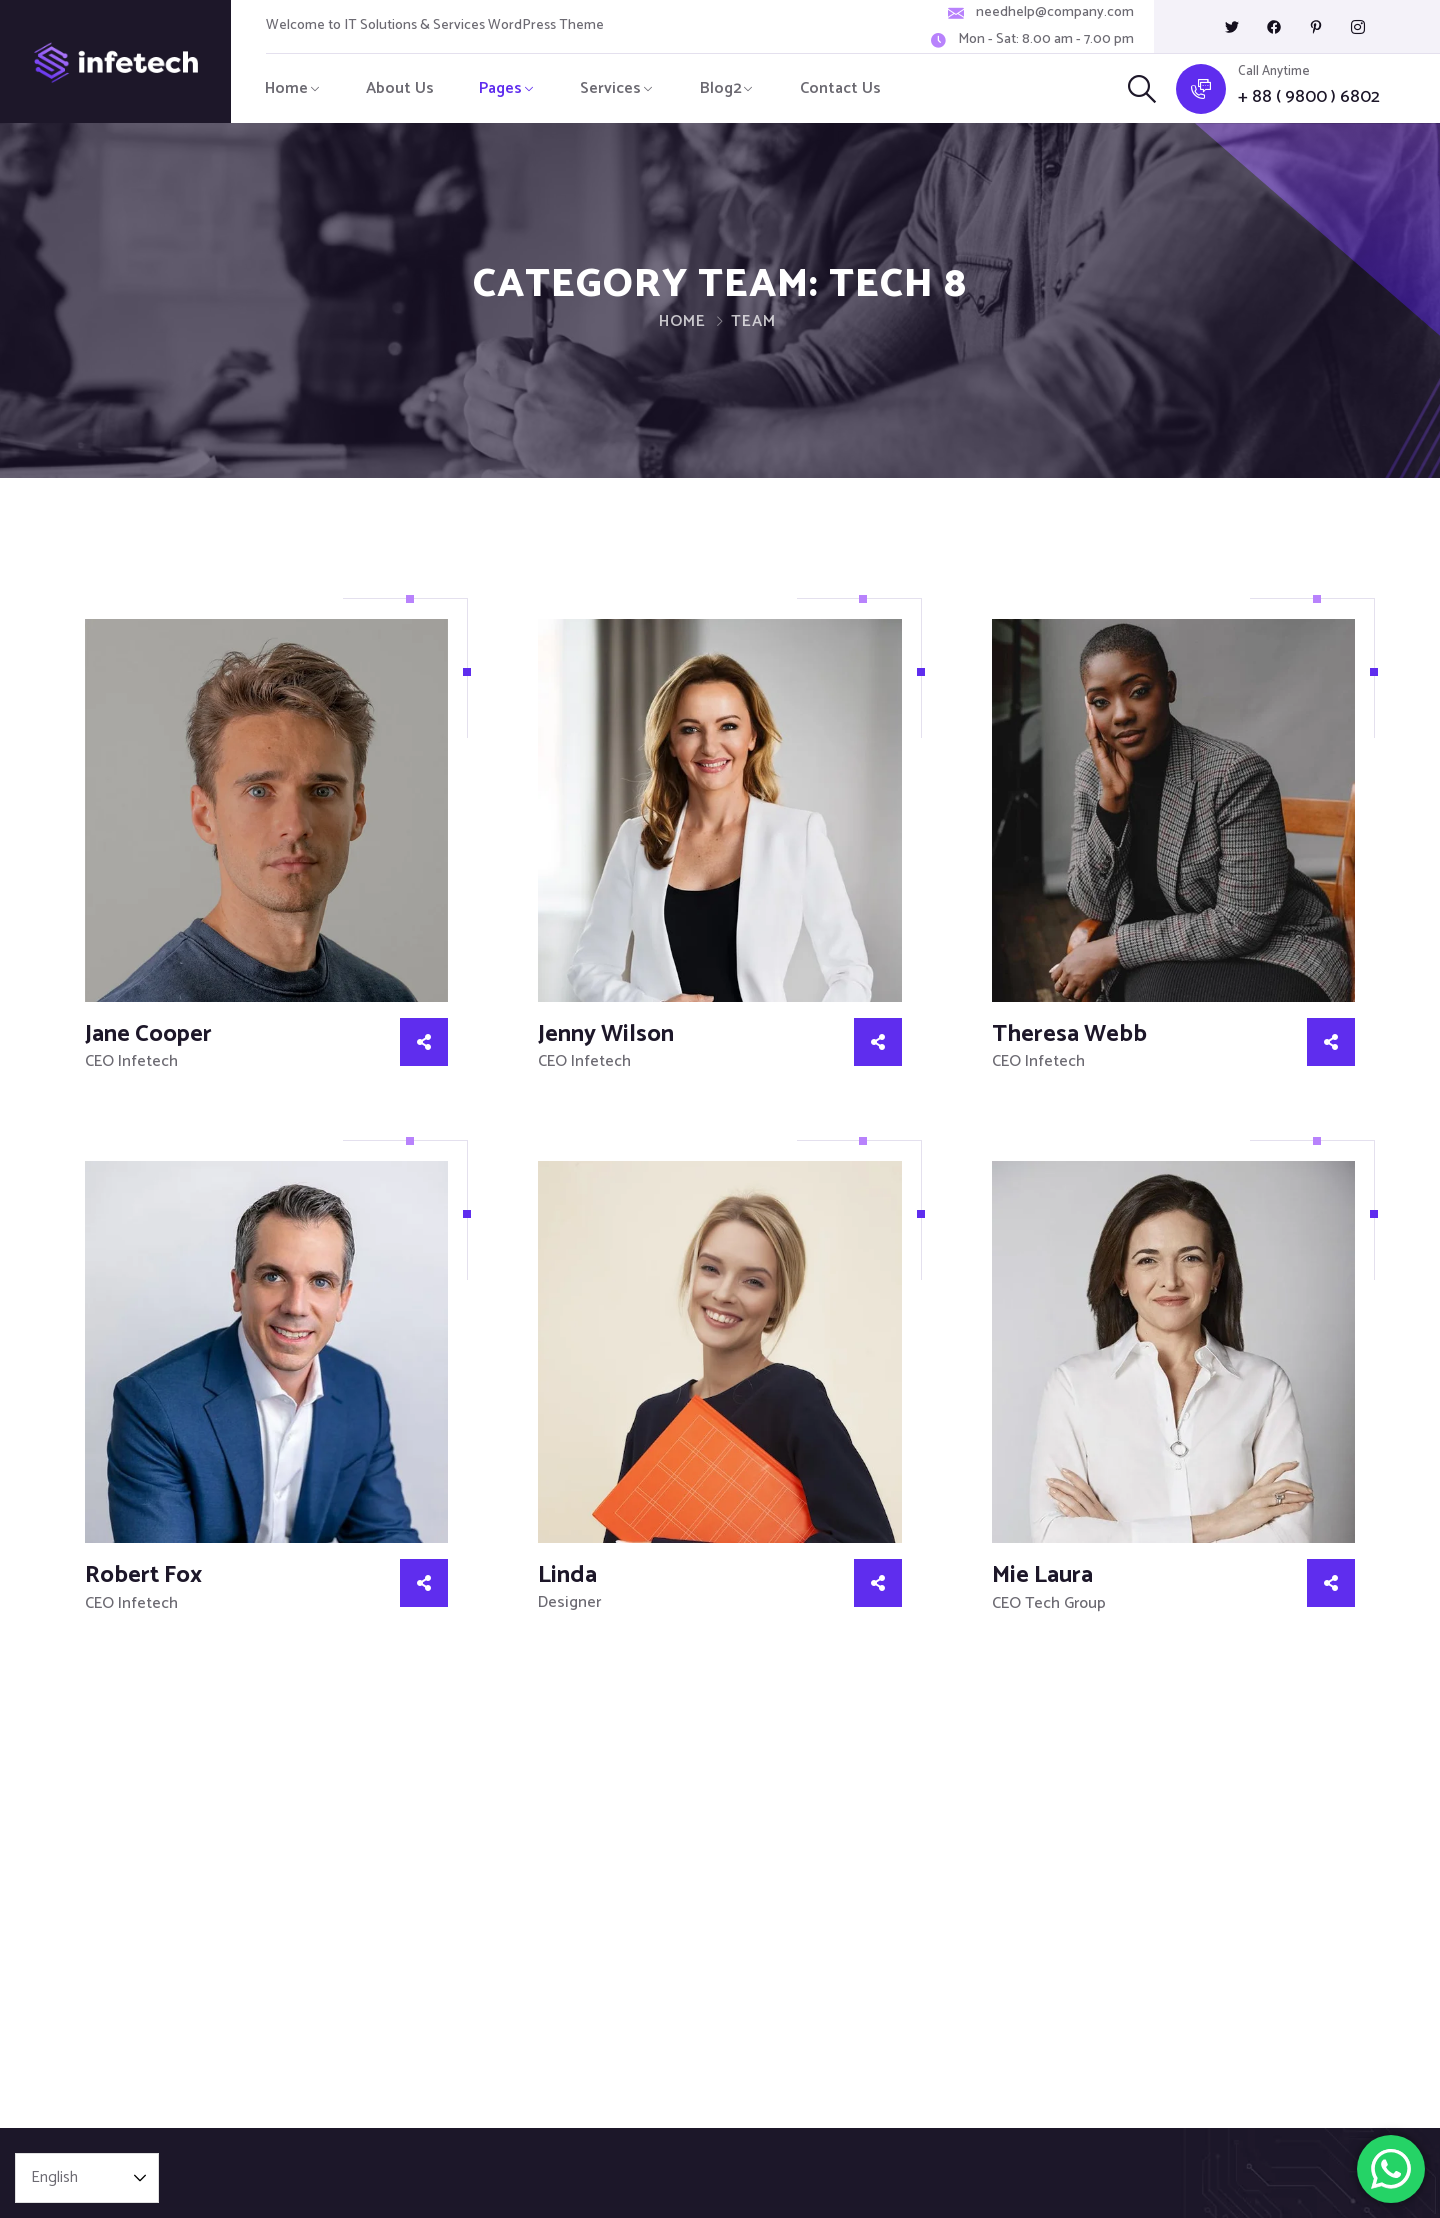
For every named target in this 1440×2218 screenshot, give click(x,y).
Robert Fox (143, 1575)
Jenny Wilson (606, 1034)
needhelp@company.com (1055, 13)
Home (286, 88)
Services (610, 88)
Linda (567, 1575)
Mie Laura (1042, 1575)
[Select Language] (87, 2178)
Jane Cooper (148, 1034)
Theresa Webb (1069, 1034)
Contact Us (840, 88)
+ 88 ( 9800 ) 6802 (1309, 97)
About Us (400, 88)
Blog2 (721, 88)
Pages (500, 88)
